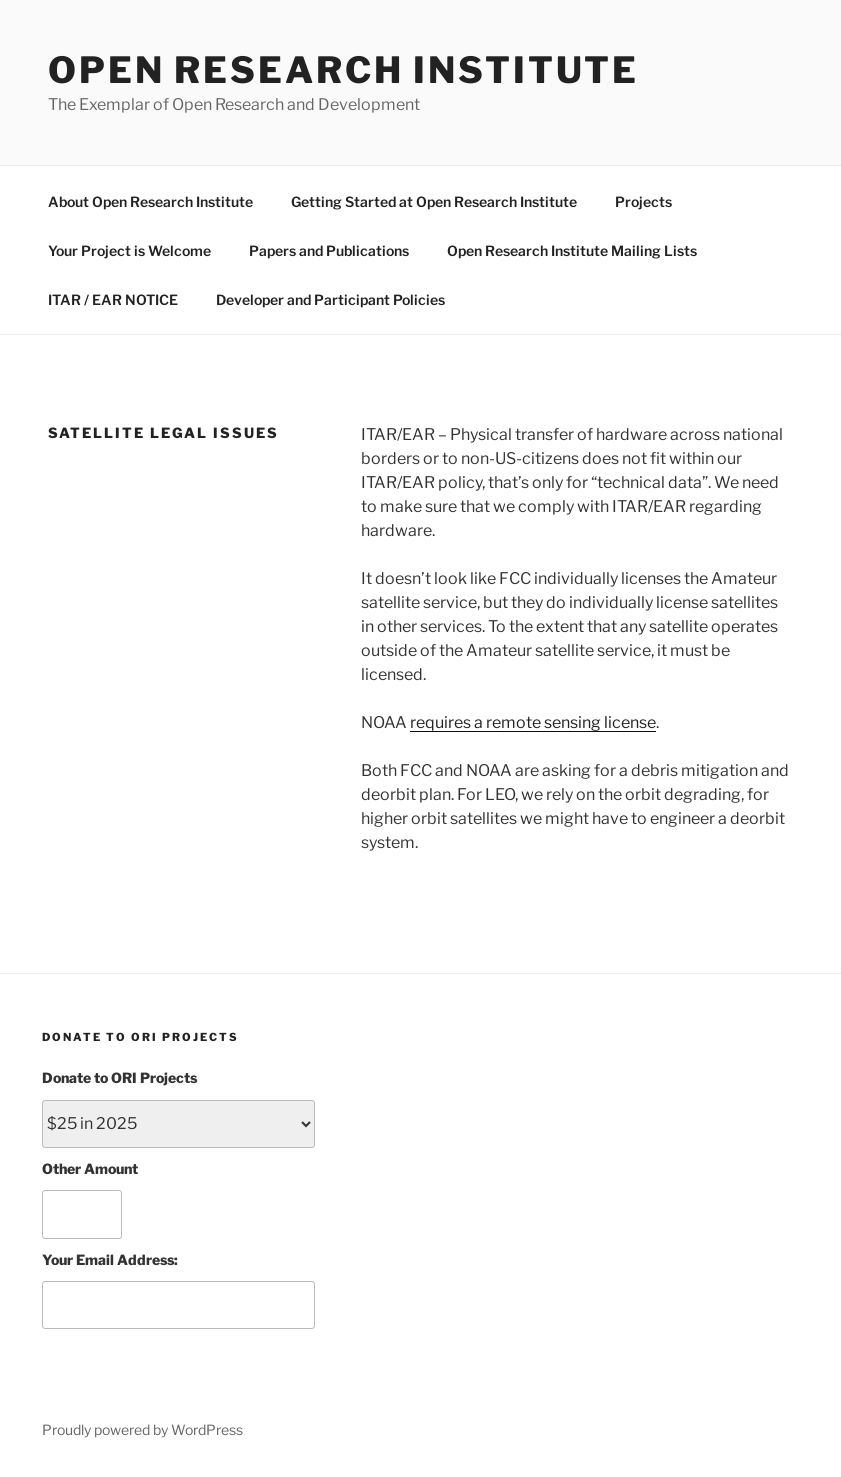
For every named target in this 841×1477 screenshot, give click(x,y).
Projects (643, 201)
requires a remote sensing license (533, 722)
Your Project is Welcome (129, 250)
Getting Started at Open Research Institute (434, 201)
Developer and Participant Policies (330, 299)
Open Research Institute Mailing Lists (572, 250)
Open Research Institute (343, 70)
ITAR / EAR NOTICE (113, 299)
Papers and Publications (329, 250)
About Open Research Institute (150, 201)
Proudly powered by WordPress (142, 1429)
